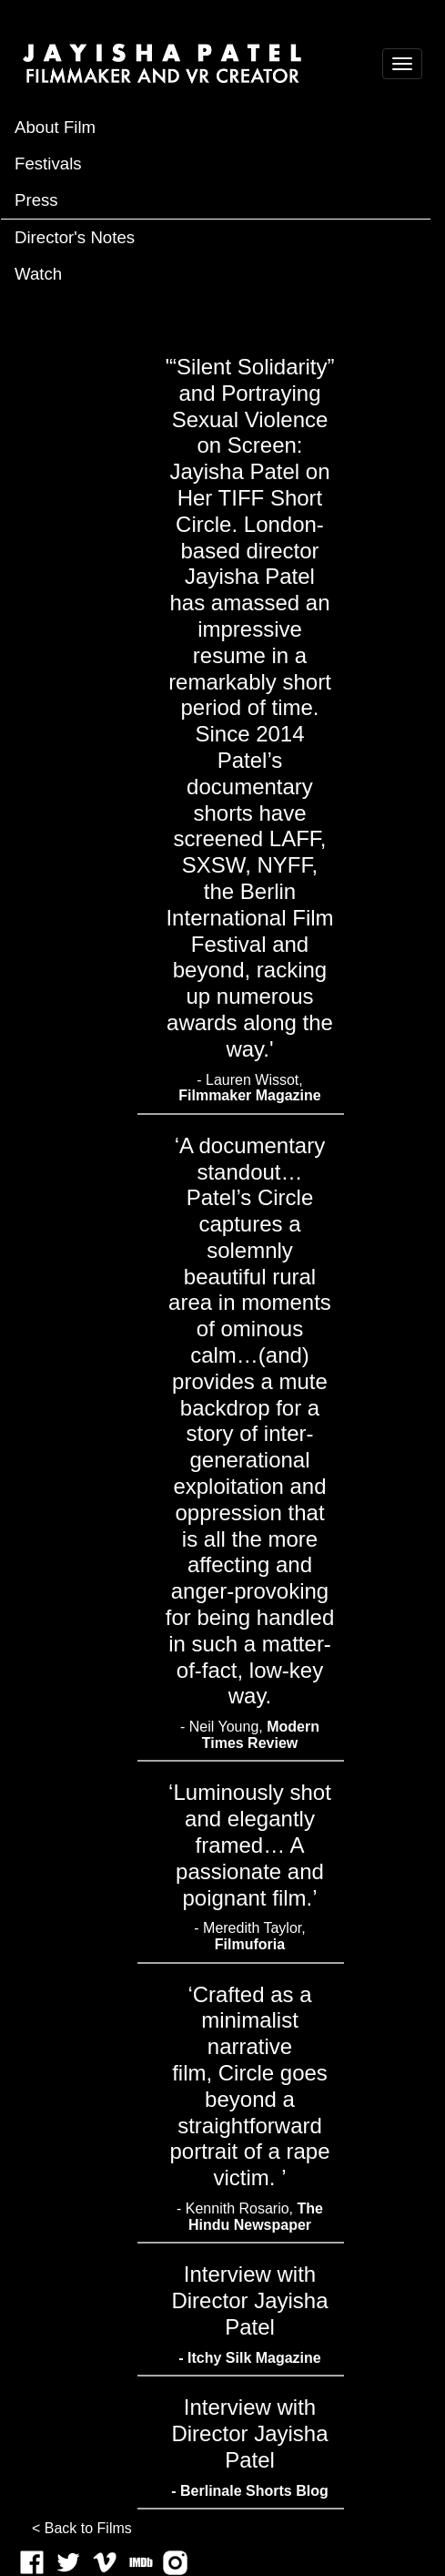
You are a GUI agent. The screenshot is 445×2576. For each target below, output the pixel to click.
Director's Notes (75, 237)
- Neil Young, (249, 1735)
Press (36, 200)
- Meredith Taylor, (249, 1936)
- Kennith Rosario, (250, 2217)
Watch (38, 273)
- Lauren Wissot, (249, 1088)
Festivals (48, 163)
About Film (55, 127)
